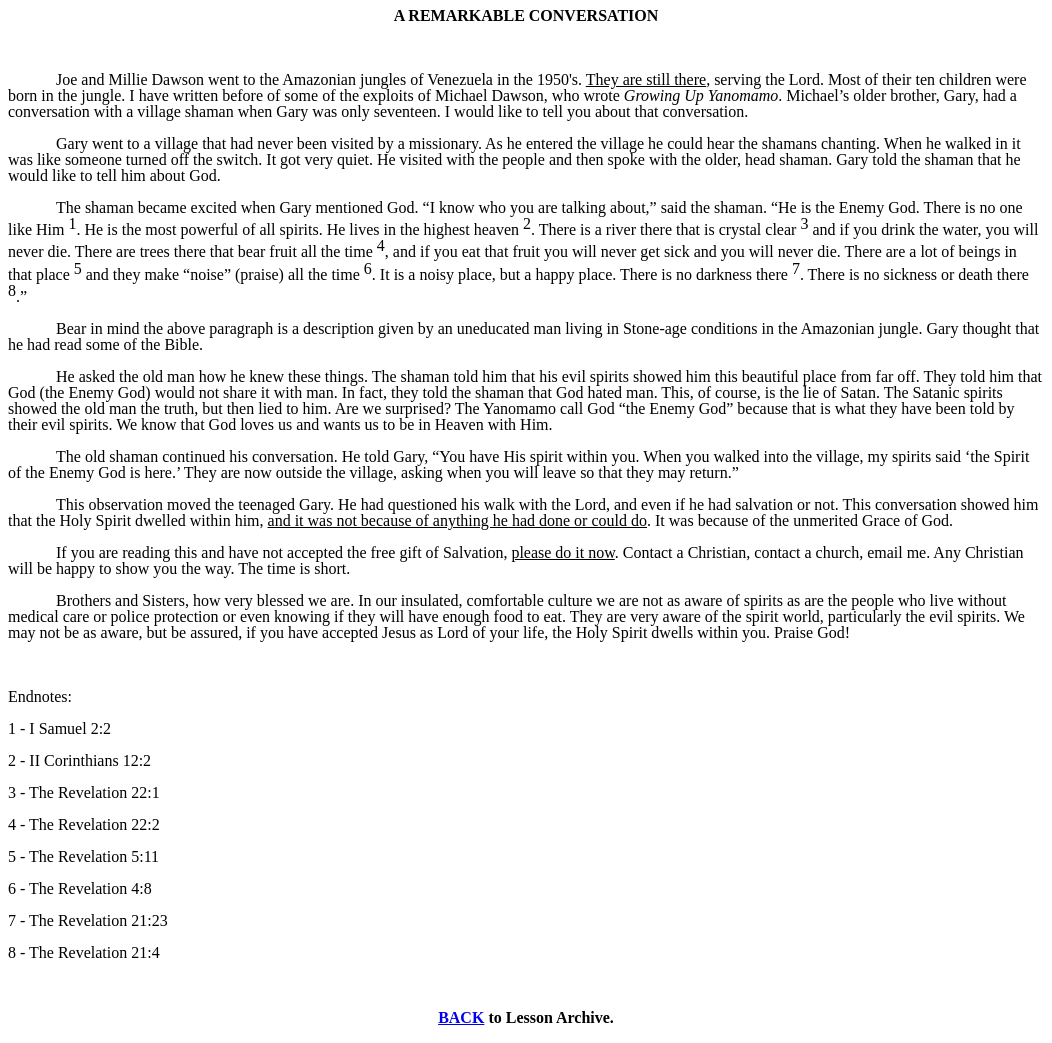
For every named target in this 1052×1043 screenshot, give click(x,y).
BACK (461, 1017)
